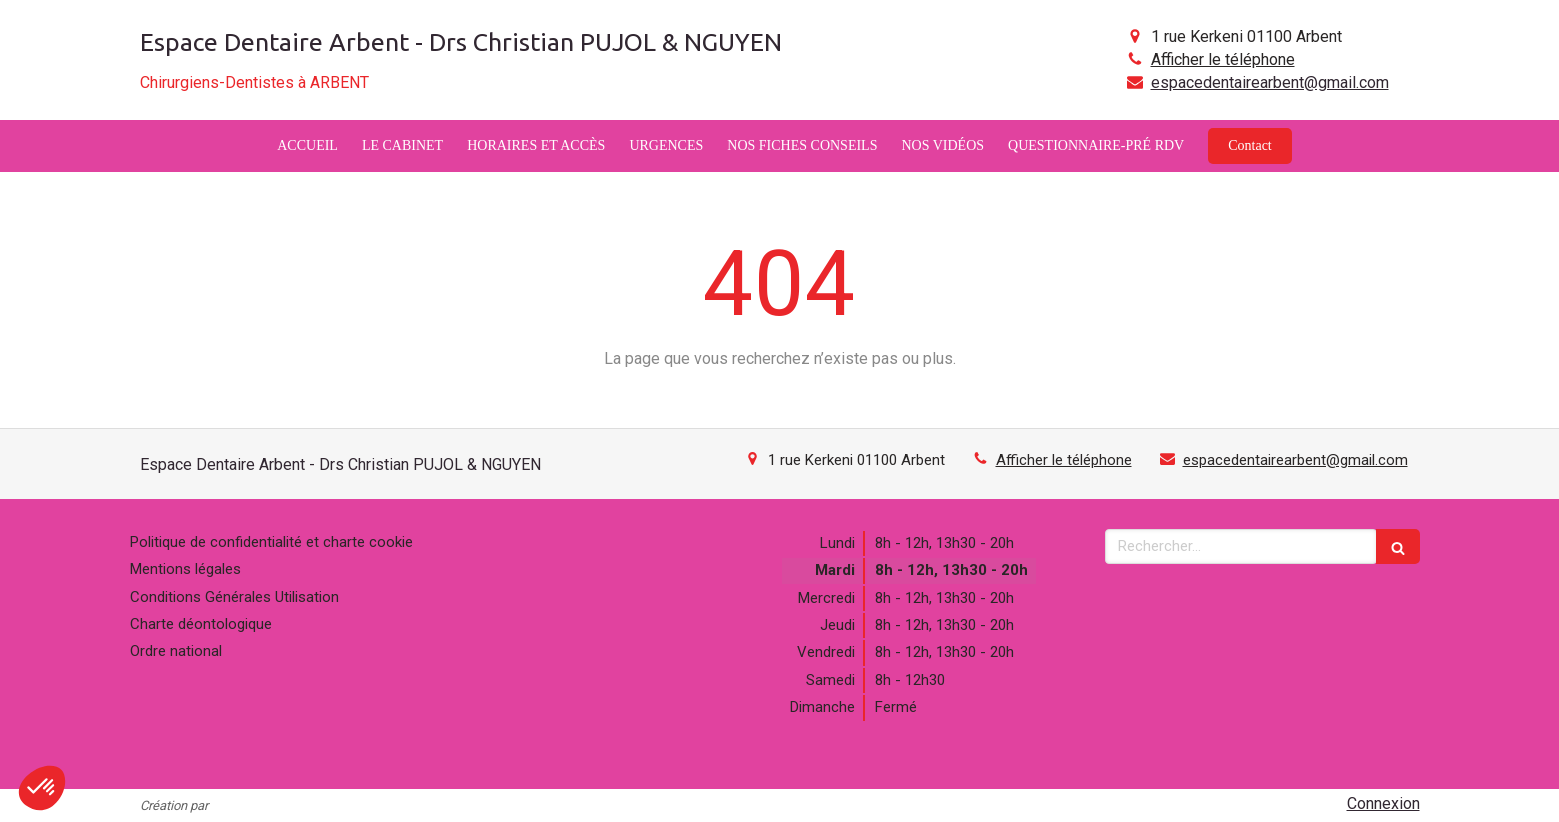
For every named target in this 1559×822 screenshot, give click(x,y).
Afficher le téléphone (1223, 59)
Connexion (1383, 803)
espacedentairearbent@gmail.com (1270, 82)
